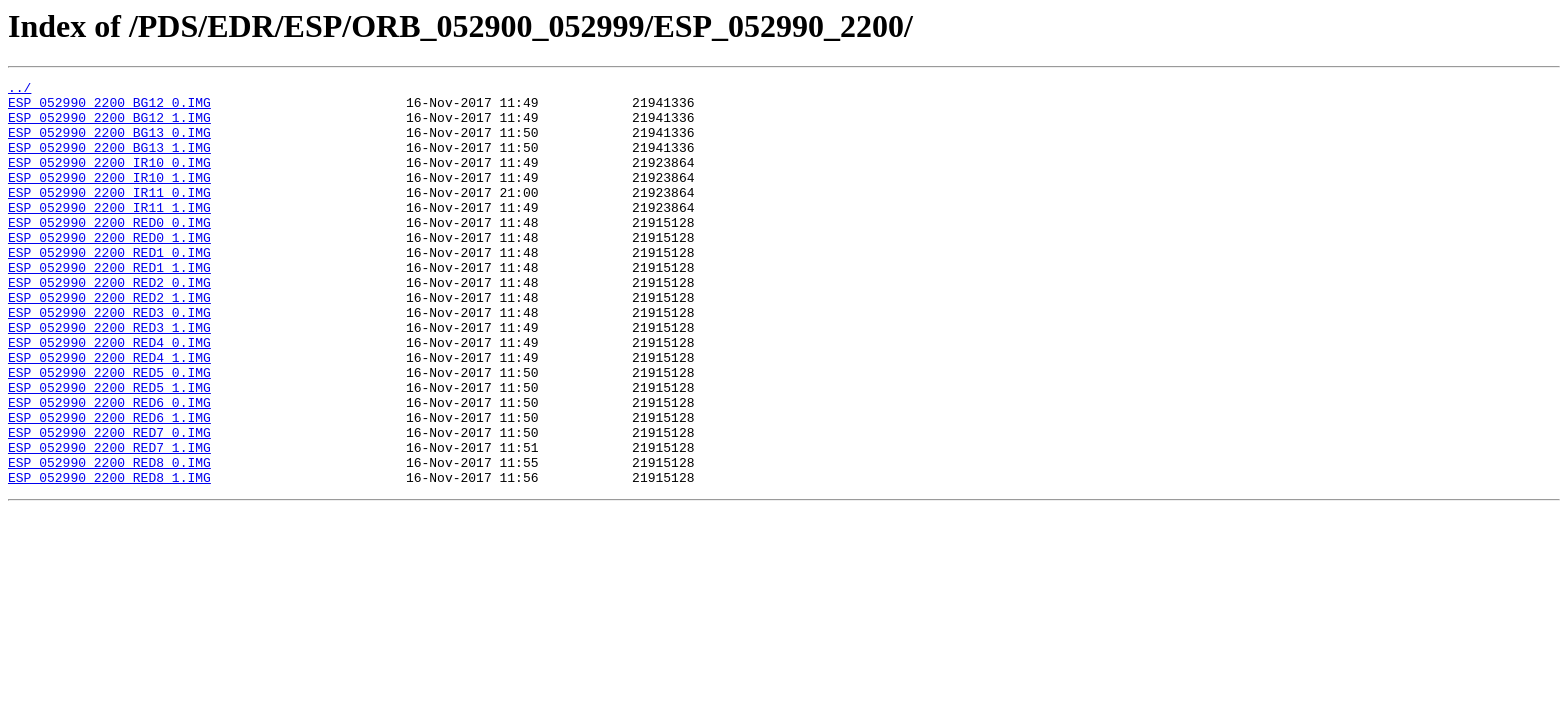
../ (19, 90)
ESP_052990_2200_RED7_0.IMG (109, 504)
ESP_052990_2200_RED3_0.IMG (109, 360)
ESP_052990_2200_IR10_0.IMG (109, 180)
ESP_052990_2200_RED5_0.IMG (109, 432)
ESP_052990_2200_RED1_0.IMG (109, 288)
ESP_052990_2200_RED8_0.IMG (109, 540)
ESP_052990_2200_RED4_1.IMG (109, 414)
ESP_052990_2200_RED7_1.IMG (109, 522)
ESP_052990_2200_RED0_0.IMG (109, 252)
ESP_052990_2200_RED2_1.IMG (109, 342)
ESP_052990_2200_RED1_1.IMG (109, 306)
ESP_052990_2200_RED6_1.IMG (109, 486)
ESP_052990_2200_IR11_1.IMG (109, 234)
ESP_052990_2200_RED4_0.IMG (109, 396)
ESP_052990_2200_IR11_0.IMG (109, 216)
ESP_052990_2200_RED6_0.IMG (109, 468)
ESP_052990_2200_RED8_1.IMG (109, 558)
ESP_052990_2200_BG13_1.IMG (109, 162)
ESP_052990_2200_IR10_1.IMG (109, 198)
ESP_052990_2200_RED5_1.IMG (109, 450)
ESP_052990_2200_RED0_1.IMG (109, 270)
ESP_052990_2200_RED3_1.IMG (109, 378)
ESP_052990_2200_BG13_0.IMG (109, 144)
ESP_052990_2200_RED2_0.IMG (109, 324)
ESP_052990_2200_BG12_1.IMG (109, 126)
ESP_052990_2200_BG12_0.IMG (109, 108)
